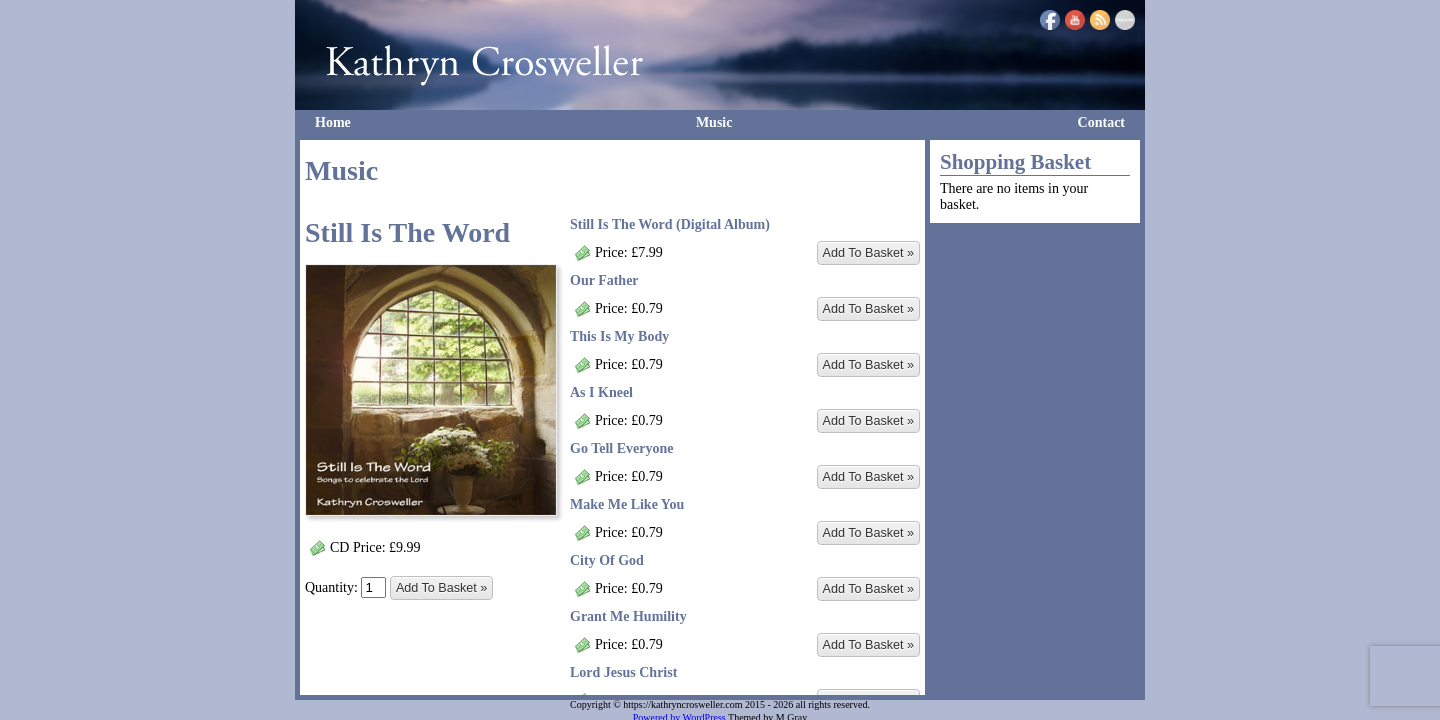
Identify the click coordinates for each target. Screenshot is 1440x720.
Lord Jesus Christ (623, 672)
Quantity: (345, 587)
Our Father (604, 280)
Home (333, 122)
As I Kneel (601, 392)
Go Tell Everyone (621, 448)
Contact (1101, 122)
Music (714, 122)
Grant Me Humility (628, 616)
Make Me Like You (627, 504)
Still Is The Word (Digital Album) (670, 224)
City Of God (607, 560)
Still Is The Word (407, 232)
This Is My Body (619, 336)
